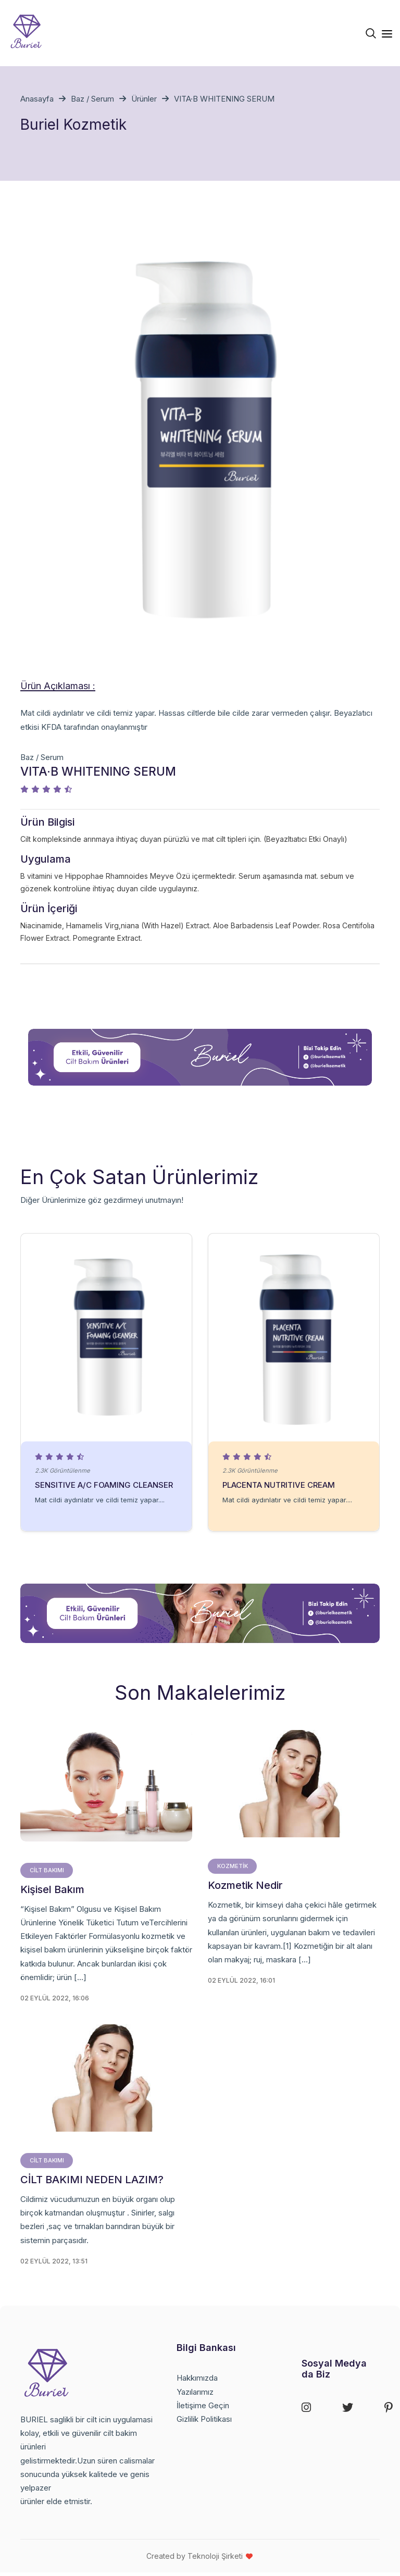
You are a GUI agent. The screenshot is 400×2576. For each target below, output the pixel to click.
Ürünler (144, 99)
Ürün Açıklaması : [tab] (57, 685)
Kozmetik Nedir (245, 1888)
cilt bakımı (47, 1872)
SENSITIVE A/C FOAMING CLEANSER (105, 1486)
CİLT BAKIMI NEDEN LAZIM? (92, 2183)
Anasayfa (37, 99)
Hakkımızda (197, 2381)
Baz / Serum (92, 99)
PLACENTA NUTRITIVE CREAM (280, 1486)
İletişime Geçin (203, 2409)
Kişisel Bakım (52, 1892)
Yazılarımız (195, 2395)
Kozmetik (232, 1869)
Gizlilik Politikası (204, 2423)
